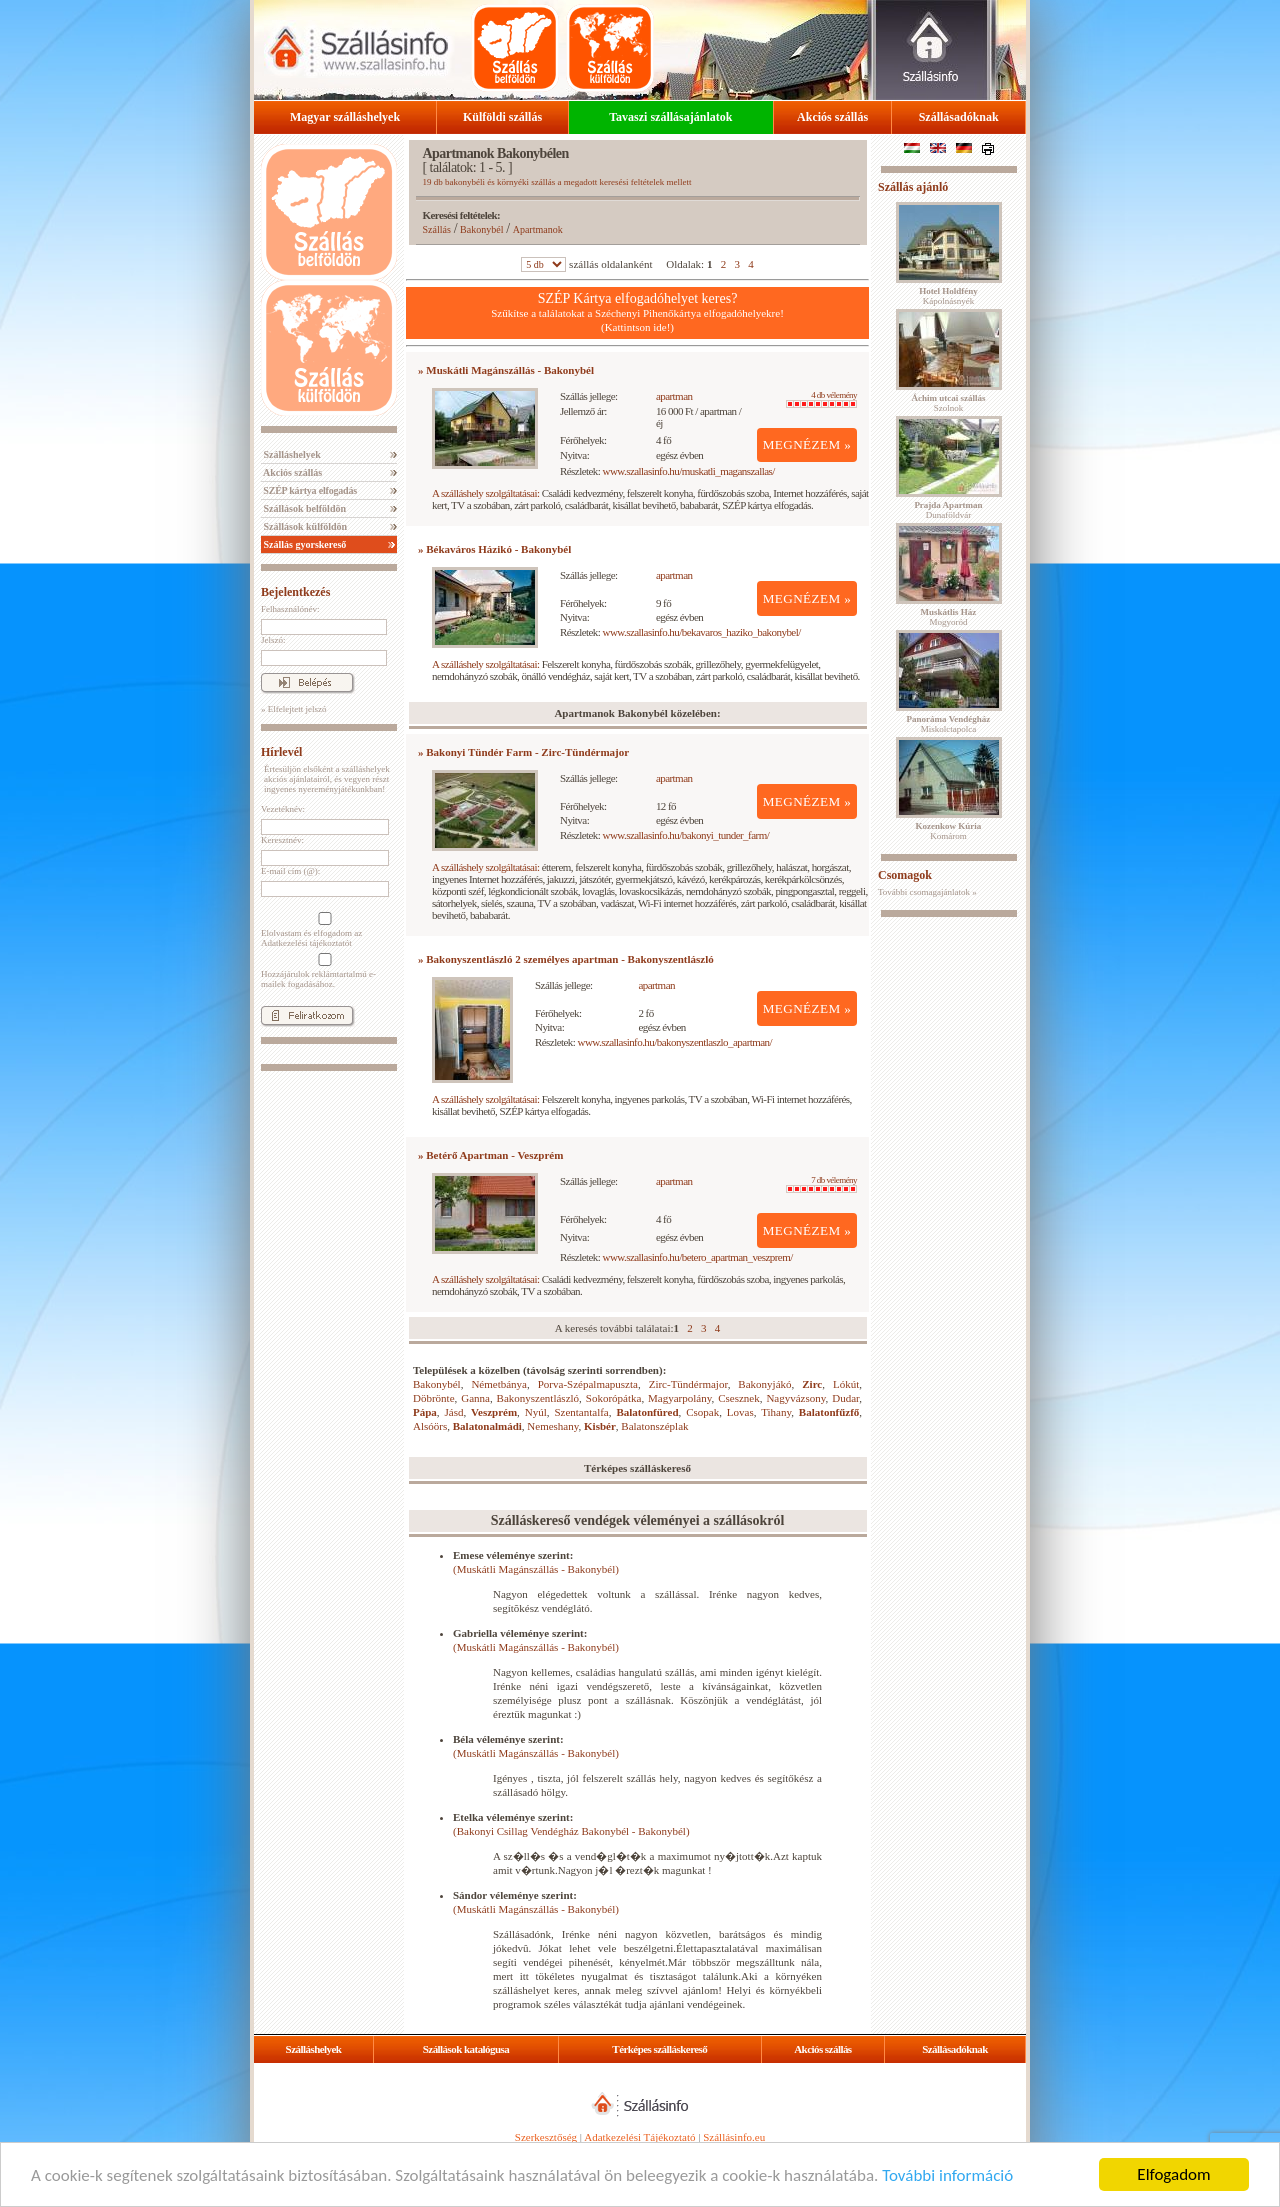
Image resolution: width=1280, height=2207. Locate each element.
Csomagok (905, 875)
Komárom (949, 831)
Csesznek (739, 1398)
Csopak (702, 1412)
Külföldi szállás (502, 117)
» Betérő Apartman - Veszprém (490, 1155)
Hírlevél (281, 752)
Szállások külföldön (304, 526)
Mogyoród (949, 617)
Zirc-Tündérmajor (688, 1384)
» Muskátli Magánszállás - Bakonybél (506, 370)
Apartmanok (538, 229)
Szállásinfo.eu (734, 2137)
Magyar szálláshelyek (345, 117)
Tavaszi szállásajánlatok (670, 117)
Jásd (453, 1412)
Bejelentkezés (295, 592)
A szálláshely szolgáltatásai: (485, 493)
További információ (947, 2175)
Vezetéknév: (283, 809)
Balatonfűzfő (829, 1412)
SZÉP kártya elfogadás (309, 490)
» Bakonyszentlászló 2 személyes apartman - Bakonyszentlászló (566, 959)
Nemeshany (552, 1426)
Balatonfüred (647, 1412)
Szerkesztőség (546, 2137)
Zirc (812, 1384)
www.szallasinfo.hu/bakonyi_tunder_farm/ (686, 835)
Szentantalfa (581, 1412)
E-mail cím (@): (290, 871)
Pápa (425, 1412)
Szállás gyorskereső (303, 544)
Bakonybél (481, 229)
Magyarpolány (679, 1398)
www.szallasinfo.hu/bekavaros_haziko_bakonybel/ (702, 632)
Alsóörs (430, 1426)
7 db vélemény (821, 1184)
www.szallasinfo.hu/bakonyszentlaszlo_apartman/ (675, 1042)
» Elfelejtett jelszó (293, 709)
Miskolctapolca (949, 724)
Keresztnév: (282, 840)
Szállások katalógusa (466, 2049)
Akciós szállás (832, 117)
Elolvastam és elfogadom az (323, 930)
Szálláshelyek (291, 454)
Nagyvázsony (795, 1398)
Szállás (437, 229)
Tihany (776, 1412)
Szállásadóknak (959, 117)
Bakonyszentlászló (538, 1398)
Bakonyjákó (764, 1384)
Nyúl (536, 1412)
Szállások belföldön (303, 508)
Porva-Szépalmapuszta (588, 1384)
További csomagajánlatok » (927, 892)
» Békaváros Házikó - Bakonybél (494, 549)
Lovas (740, 1412)
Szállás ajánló (913, 187)
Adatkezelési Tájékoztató (639, 2137)
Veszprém (494, 1412)
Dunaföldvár (948, 510)
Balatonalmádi (487, 1426)
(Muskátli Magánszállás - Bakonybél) (536, 1569)
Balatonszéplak (654, 1426)
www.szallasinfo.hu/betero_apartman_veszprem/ (698, 1257)
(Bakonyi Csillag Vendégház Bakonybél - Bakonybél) (571, 1831)
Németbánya (499, 1384)
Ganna (475, 1398)
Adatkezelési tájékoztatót (306, 943)
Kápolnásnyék (948, 296)
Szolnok (949, 403)
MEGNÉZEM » (807, 444)
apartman (674, 396)
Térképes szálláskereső (659, 2049)
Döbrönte (434, 1398)
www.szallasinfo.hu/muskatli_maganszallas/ (689, 471)
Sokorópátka (614, 1398)
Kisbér (600, 1426)
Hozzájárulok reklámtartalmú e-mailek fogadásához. (323, 971)
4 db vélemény (821, 399)
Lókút (846, 1384)
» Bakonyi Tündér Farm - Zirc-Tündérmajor (523, 752)
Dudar (845, 1398)
